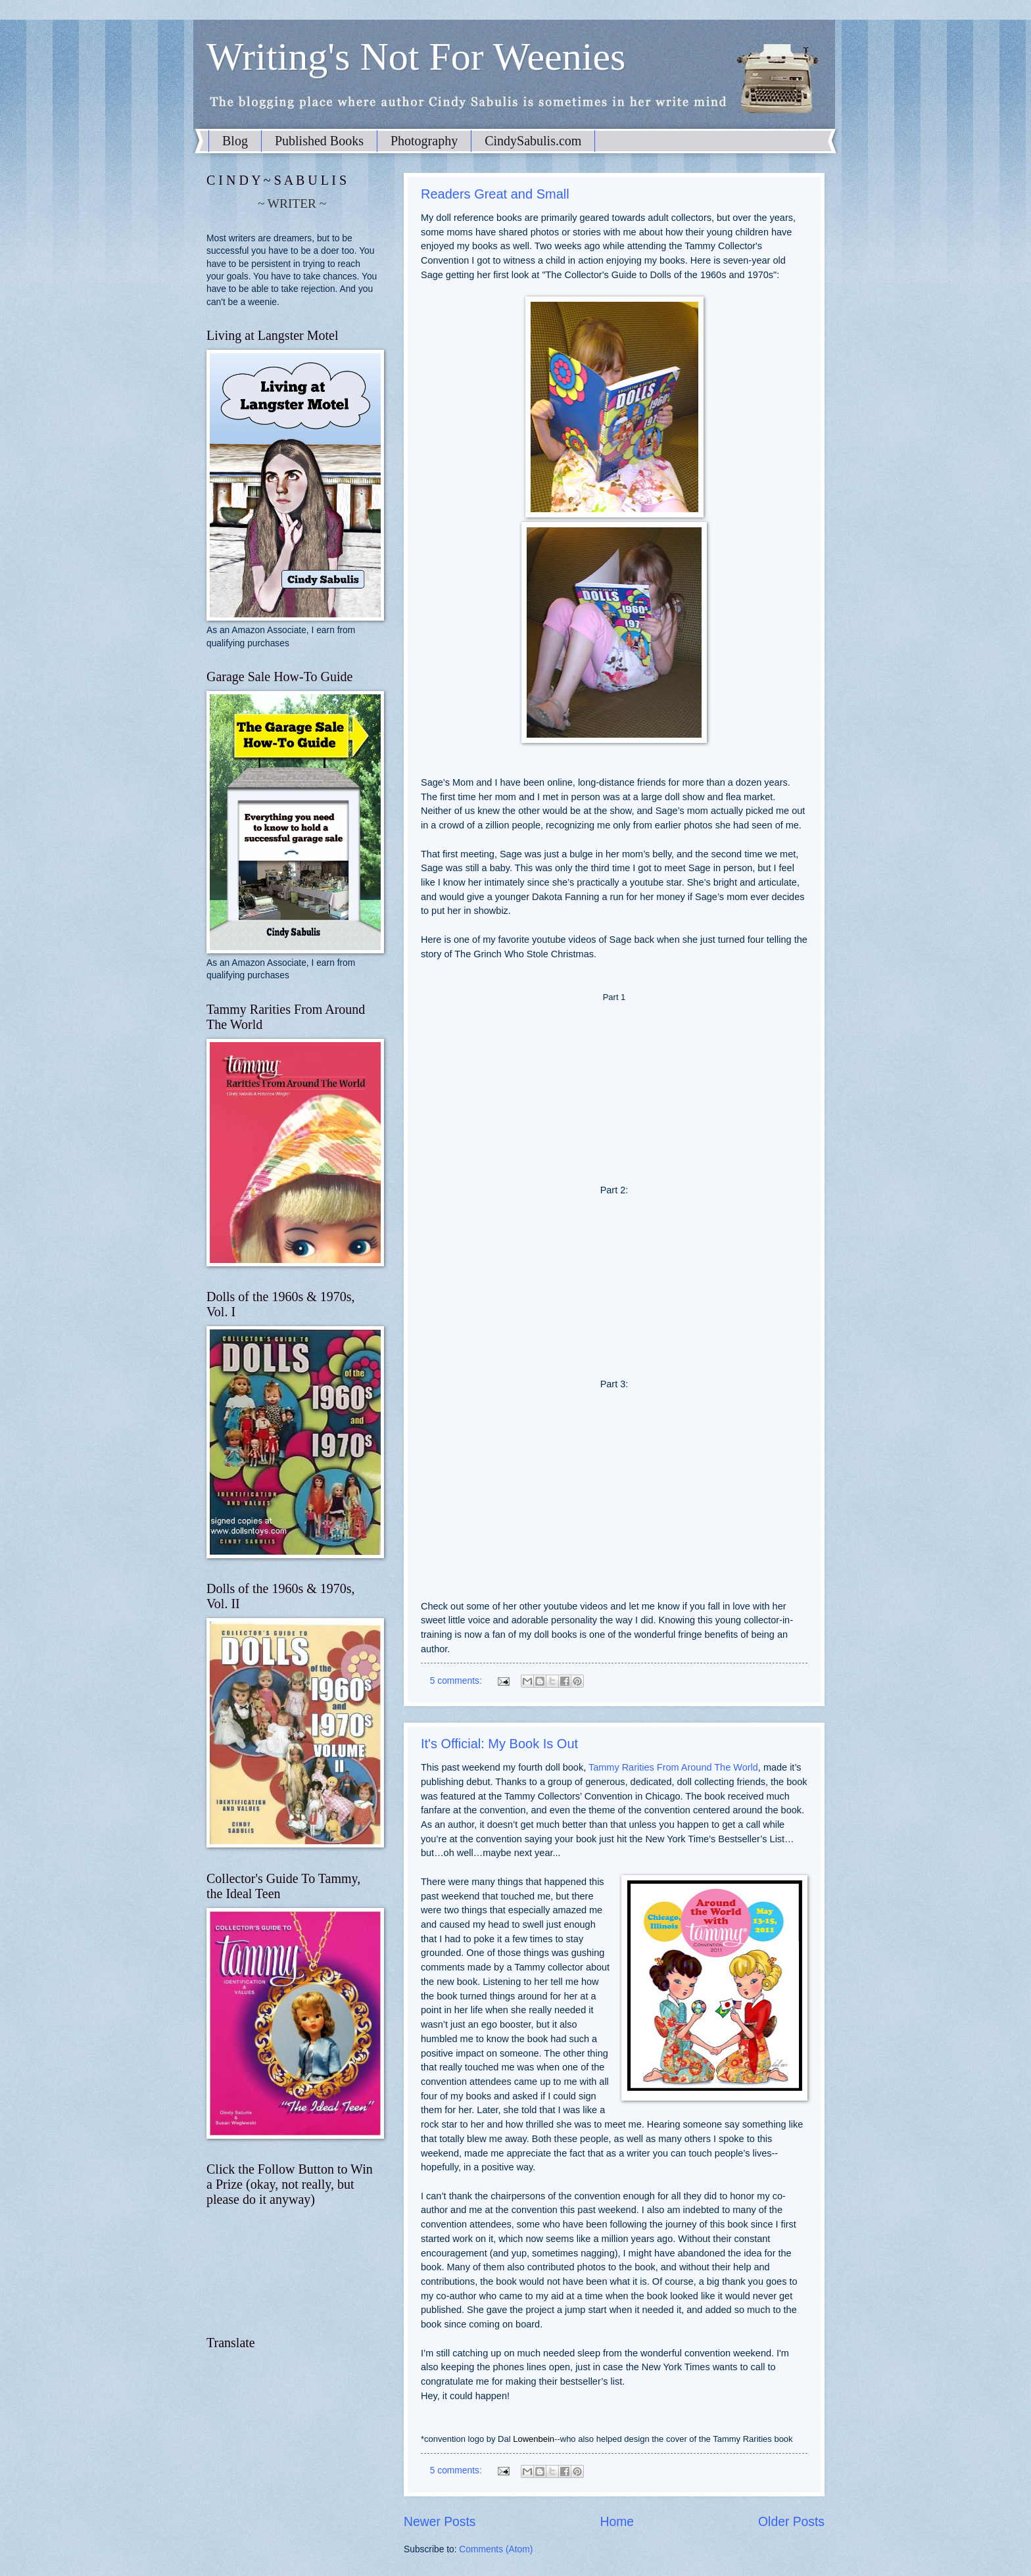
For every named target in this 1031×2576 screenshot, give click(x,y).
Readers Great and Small (495, 194)
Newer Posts (439, 2522)
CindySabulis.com (533, 140)
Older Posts (791, 2522)
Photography (424, 140)
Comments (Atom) (496, 2549)
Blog (235, 140)
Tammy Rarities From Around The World (673, 1767)
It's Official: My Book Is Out (499, 1743)
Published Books (319, 140)
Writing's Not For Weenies (415, 56)
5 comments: (457, 1681)
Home (617, 2522)
